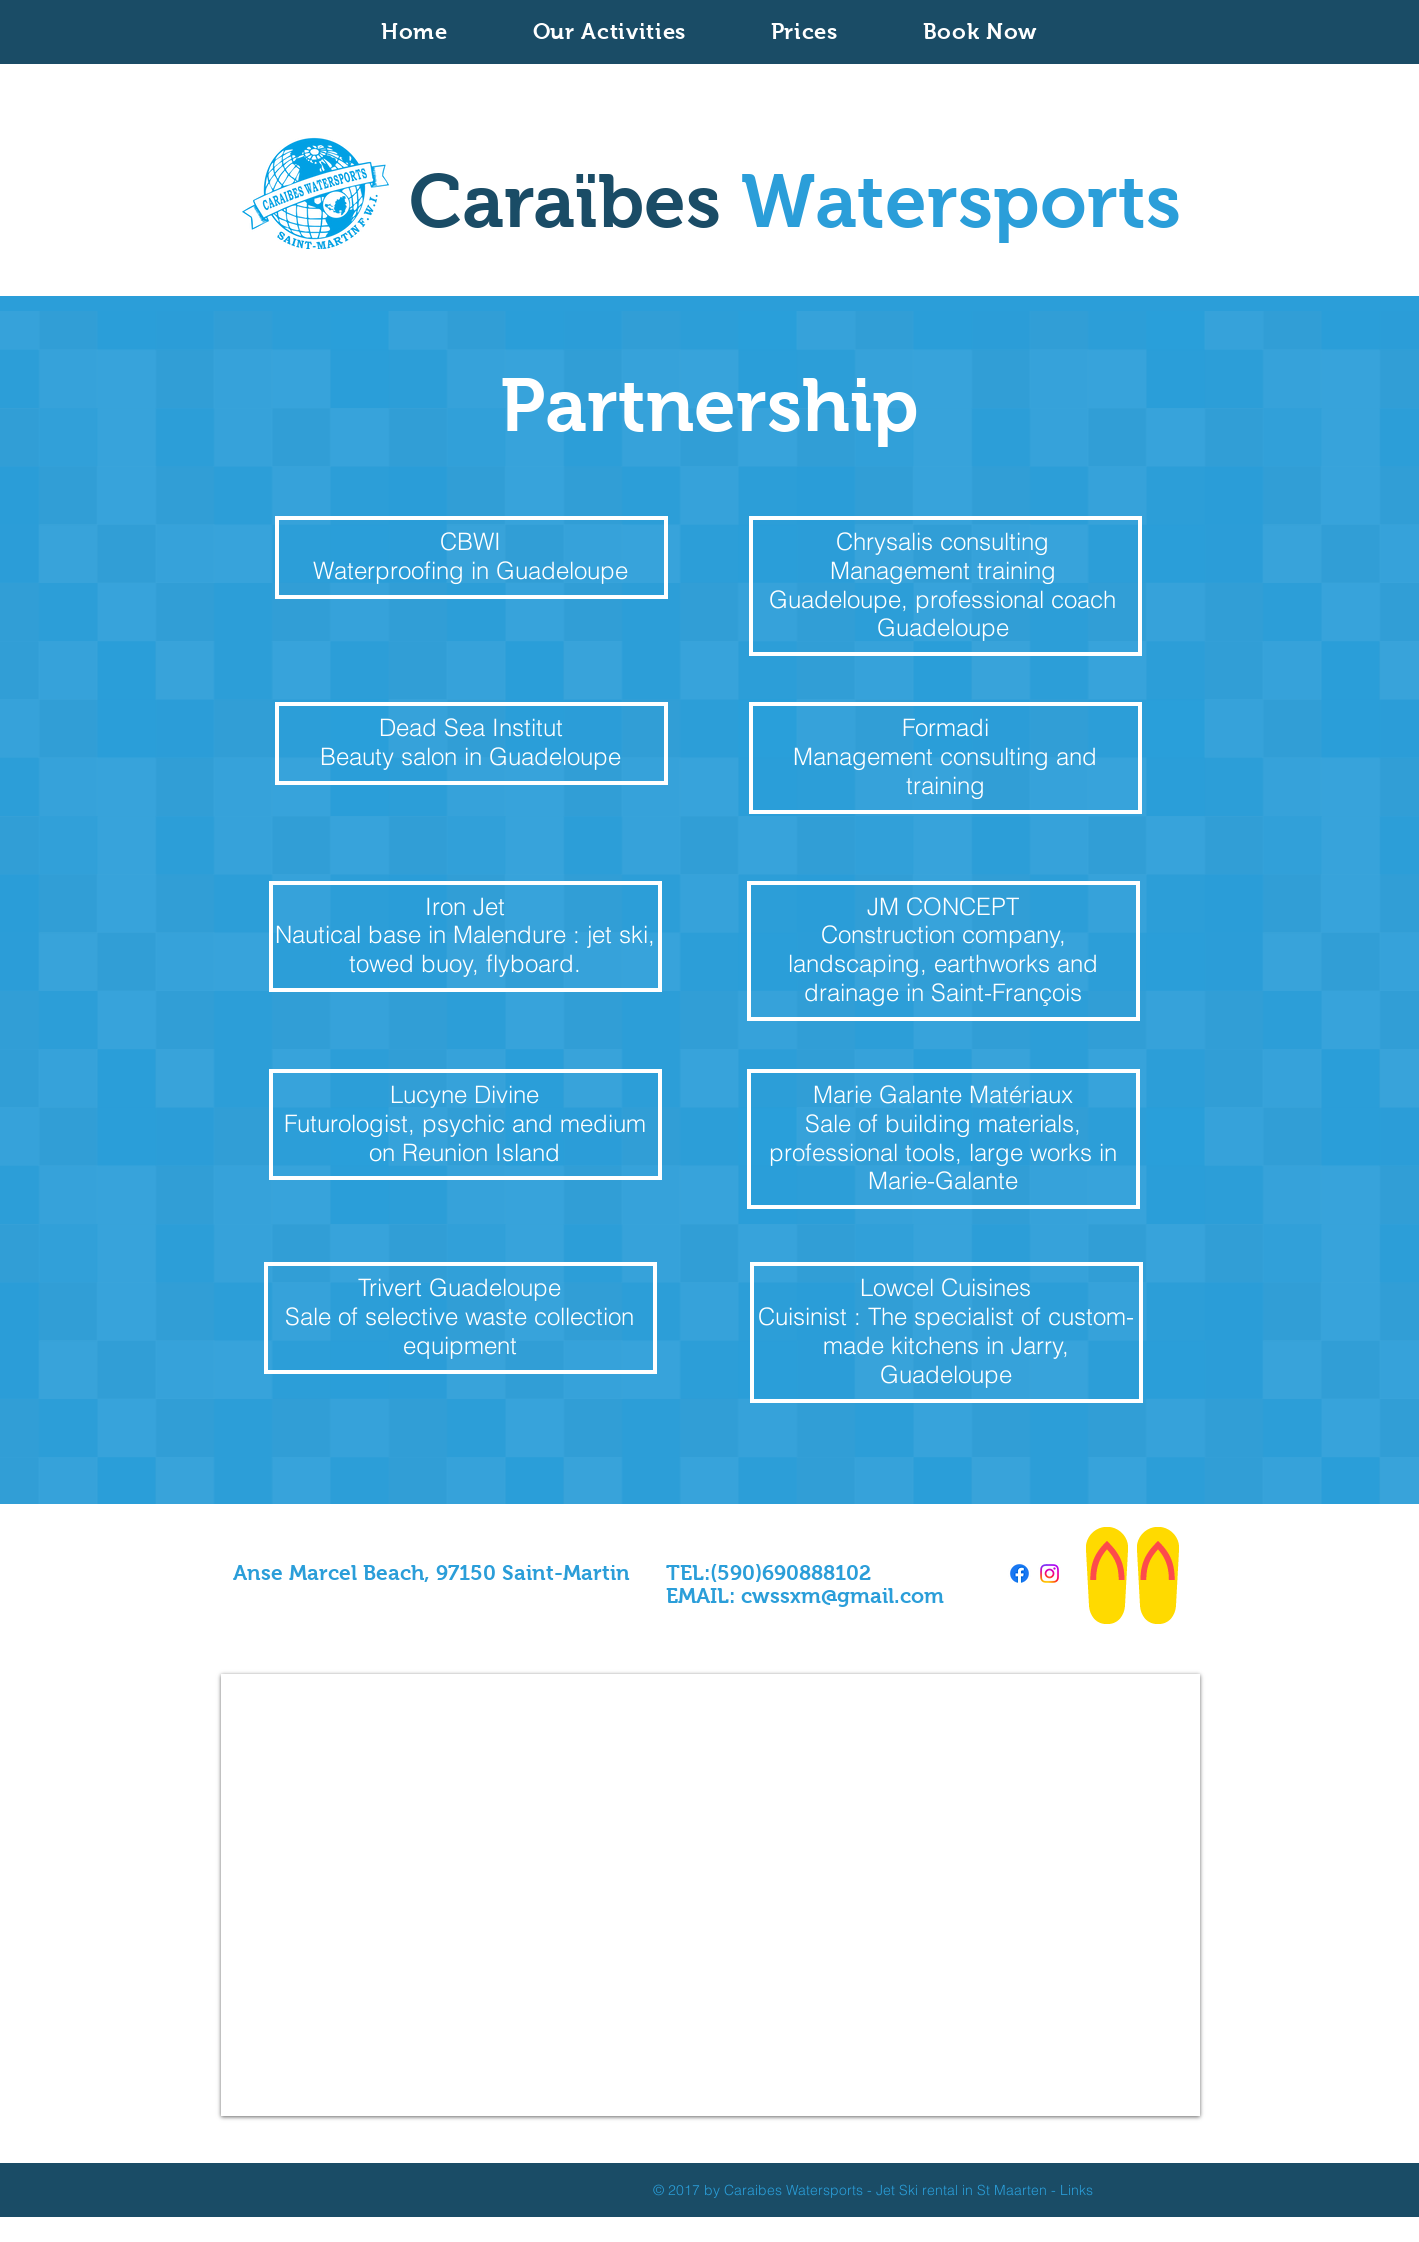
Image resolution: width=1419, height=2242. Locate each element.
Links (1076, 2190)
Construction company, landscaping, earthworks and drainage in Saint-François (943, 963)
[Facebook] (1019, 1573)
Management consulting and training (945, 771)
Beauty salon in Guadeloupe (470, 756)
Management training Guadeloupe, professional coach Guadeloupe (942, 599)
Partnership (709, 405)
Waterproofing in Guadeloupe (470, 570)
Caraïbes (795, 201)
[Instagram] (1049, 1573)
